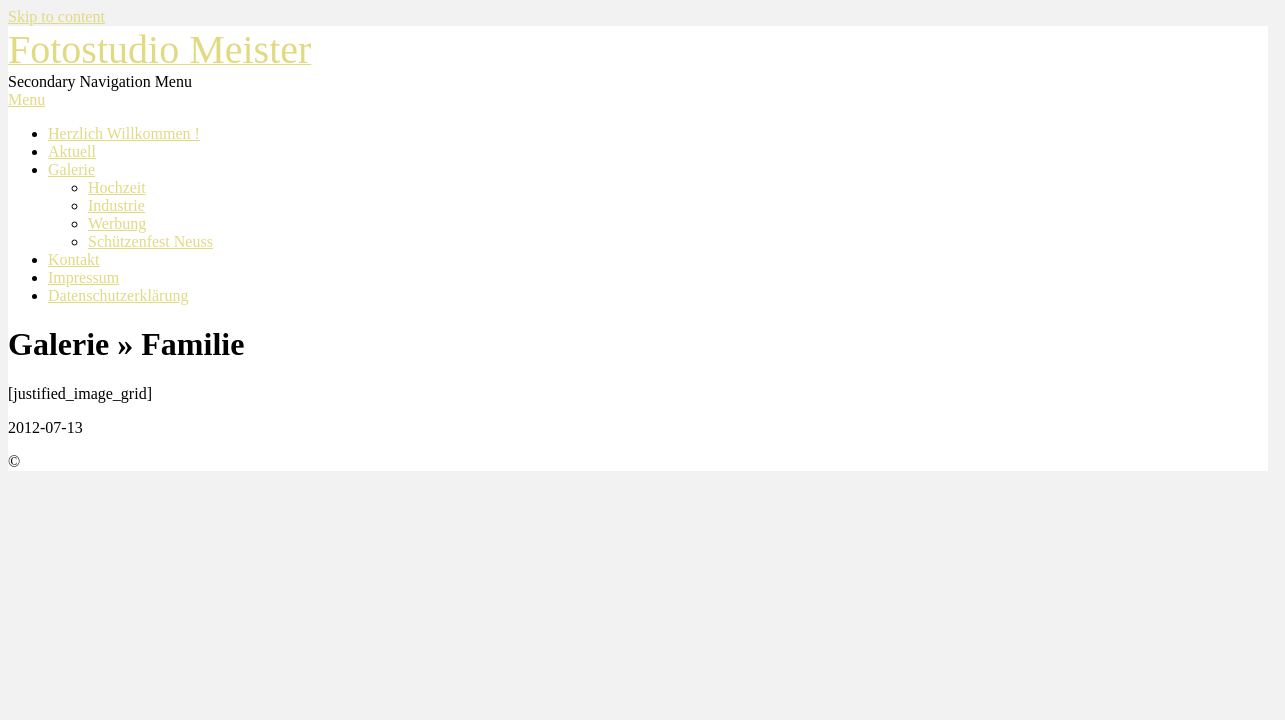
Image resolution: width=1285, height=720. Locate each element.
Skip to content (56, 16)
